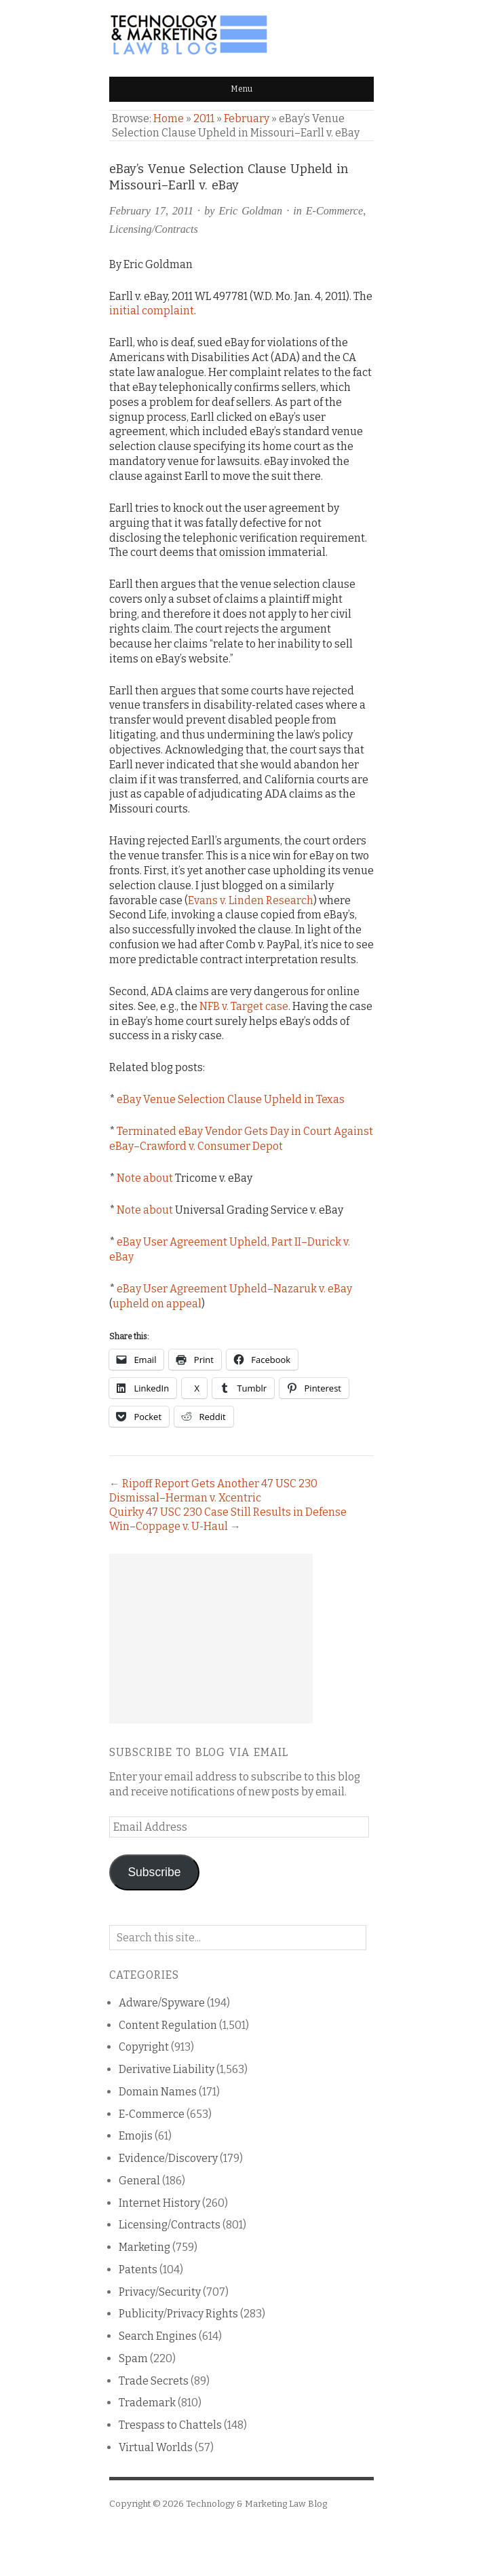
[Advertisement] (211, 1638)
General (139, 2180)
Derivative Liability (166, 2069)
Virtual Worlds (156, 2447)
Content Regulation (168, 2025)
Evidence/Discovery (168, 2158)
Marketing (144, 2247)
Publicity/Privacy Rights (178, 2313)
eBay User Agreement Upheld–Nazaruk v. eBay (234, 1288)
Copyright (144, 2046)
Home (168, 118)
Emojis (136, 2135)
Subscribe (154, 1872)
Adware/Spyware (162, 2002)
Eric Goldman (250, 211)
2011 (203, 118)
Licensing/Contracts (153, 229)
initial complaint (151, 310)
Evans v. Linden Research (250, 900)
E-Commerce (334, 211)
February (246, 118)
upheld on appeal (157, 1303)
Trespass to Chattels (170, 2425)
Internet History (159, 2203)
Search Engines (158, 2336)
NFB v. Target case (243, 1006)
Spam (133, 2358)
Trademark (147, 2402)
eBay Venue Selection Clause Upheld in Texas (231, 1099)
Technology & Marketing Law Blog (256, 2504)
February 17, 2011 (151, 211)
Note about (145, 1178)
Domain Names (158, 2091)
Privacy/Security (160, 2291)
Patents (138, 2269)
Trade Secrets (154, 2380)
